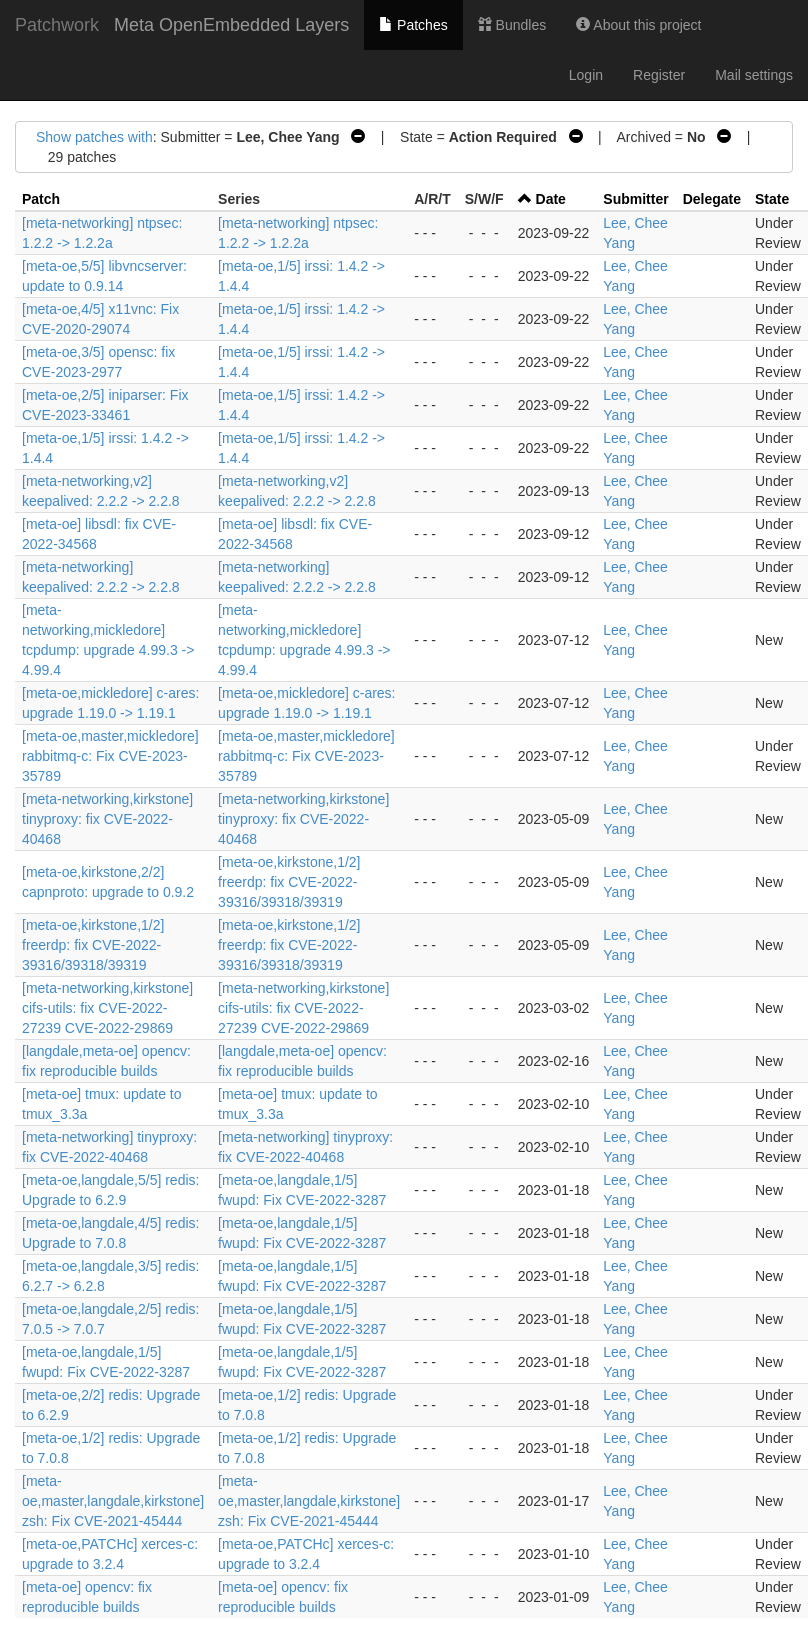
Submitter (635, 199)
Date (551, 199)
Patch (41, 199)
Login (586, 75)
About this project (638, 25)
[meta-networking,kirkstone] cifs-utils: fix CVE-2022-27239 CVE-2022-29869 (107, 1008)
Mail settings (754, 75)
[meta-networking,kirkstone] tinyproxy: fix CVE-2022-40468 (107, 819)
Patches (413, 25)
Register (659, 75)
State (772, 199)
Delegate (712, 199)
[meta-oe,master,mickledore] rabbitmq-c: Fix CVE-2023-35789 (110, 756)
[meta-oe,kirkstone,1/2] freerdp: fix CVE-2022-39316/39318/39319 (289, 882)
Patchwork (57, 25)
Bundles (512, 25)
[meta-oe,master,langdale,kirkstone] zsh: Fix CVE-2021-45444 (113, 1501)
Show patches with (94, 137)
